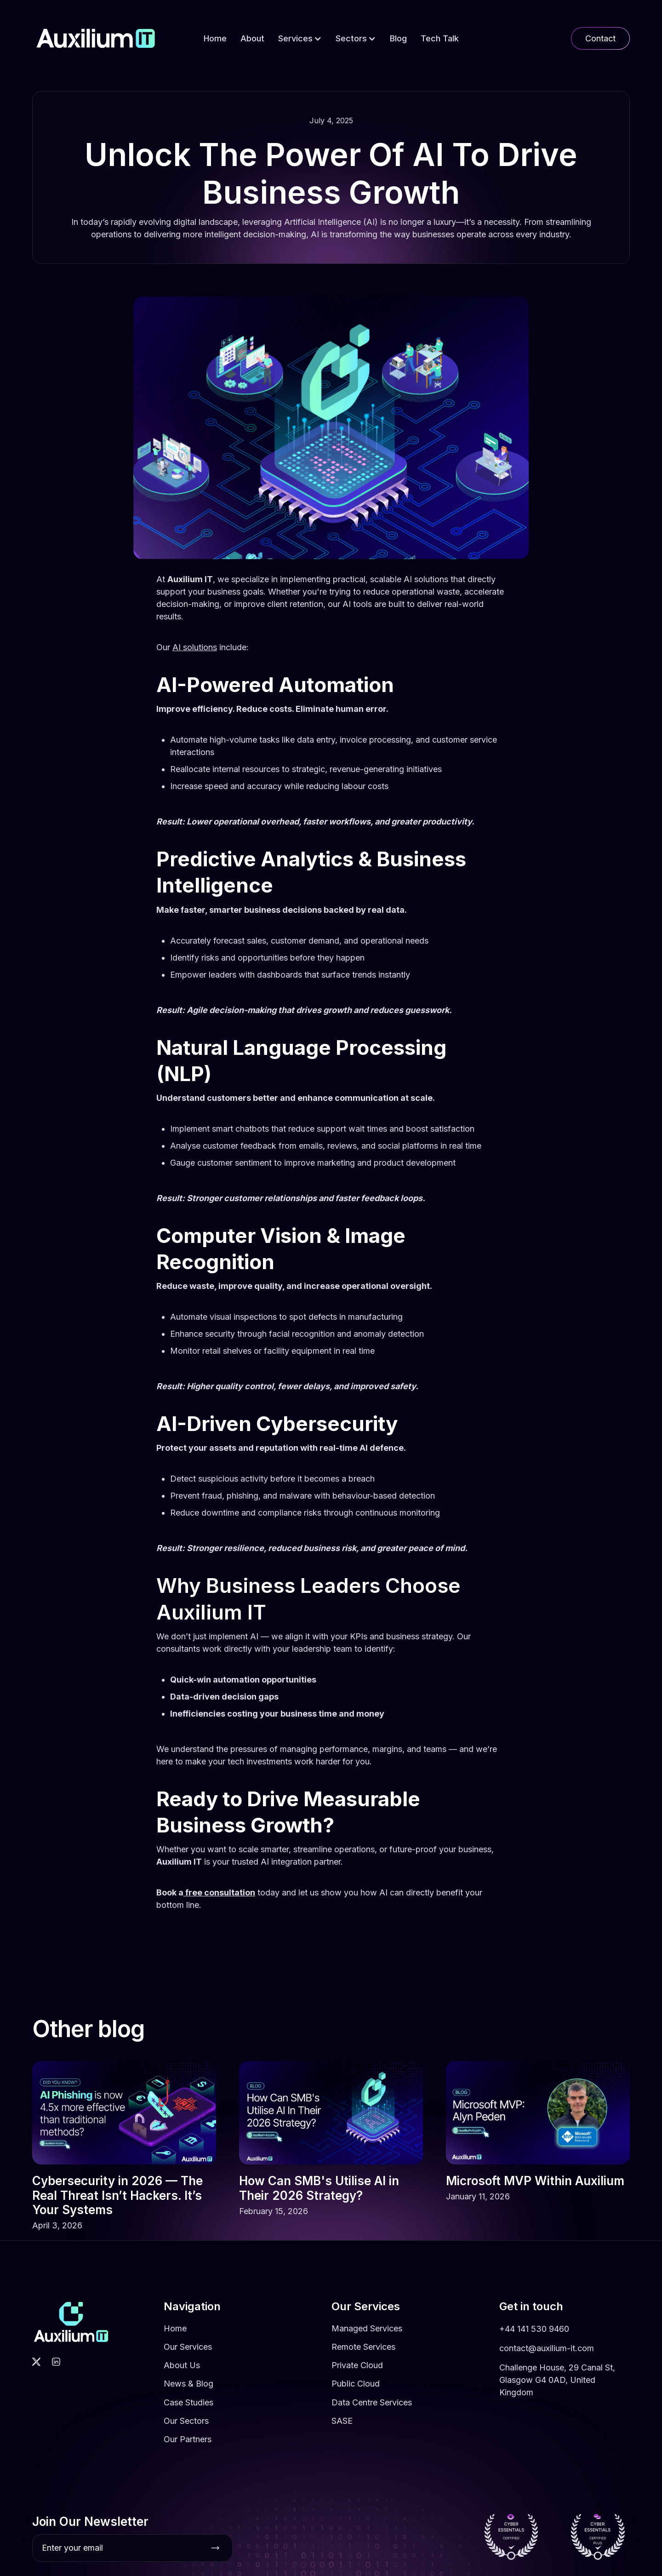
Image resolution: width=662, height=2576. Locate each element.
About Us (182, 2387)
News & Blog (188, 2406)
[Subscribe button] (215, 2548)
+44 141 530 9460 (534, 2351)
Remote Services (363, 2369)
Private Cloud (357, 2387)
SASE (342, 2443)
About (252, 38)
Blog (398, 38)
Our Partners (187, 2461)
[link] (124, 2168)
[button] (300, 38)
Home (215, 38)
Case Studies (188, 2424)
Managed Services (366, 2350)
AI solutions (194, 647)
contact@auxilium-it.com (546, 2370)
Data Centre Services (371, 2424)
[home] (95, 38)
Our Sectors (186, 2443)
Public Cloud (355, 2406)
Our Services (188, 2369)
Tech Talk (440, 38)
